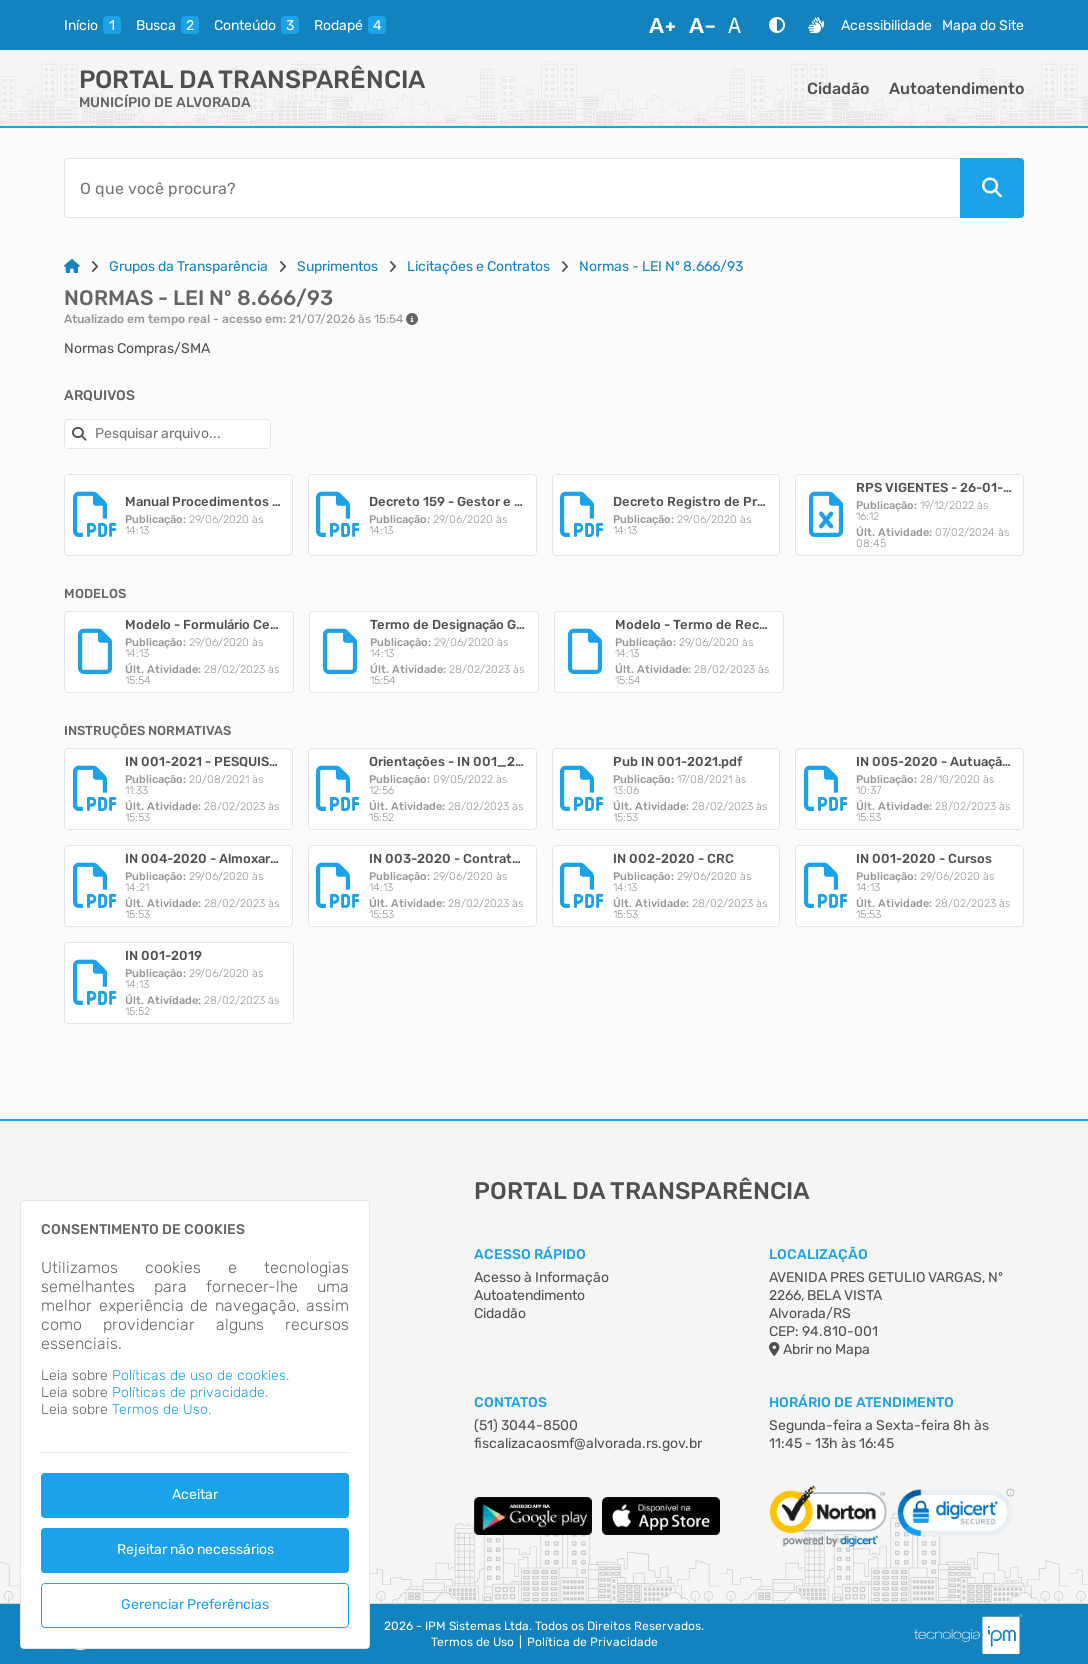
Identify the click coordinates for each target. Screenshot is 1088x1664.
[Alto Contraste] (777, 25)
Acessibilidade (886, 25)
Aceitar (195, 1494)
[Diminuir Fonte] (702, 25)
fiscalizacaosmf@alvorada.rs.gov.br (588, 1443)
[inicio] (92, 25)
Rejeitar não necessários (195, 1549)
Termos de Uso (472, 1642)
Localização (818, 1254)
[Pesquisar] (992, 188)
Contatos (510, 1402)
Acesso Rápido (530, 1254)
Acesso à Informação (541, 1277)
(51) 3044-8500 (526, 1425)
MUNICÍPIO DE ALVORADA (165, 102)
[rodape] (350, 25)
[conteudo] (256, 25)
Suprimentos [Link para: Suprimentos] (337, 266)
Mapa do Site (983, 25)
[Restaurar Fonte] (740, 25)
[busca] (167, 25)
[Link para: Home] (72, 266)
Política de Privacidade (592, 1642)
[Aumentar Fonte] (662, 25)
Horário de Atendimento (861, 1402)
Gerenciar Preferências (195, 1604)
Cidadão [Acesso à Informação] (500, 1313)
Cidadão (838, 88)
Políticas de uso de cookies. (200, 1375)
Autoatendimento (956, 88)
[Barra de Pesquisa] (512, 188)
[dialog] (195, 1424)
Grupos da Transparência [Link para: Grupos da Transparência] (188, 266)
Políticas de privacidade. (190, 1392)
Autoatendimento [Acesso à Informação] (529, 1295)
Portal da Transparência (252, 79)
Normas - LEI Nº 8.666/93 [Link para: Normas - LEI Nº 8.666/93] (661, 266)
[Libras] (816, 25)
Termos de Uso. (161, 1409)
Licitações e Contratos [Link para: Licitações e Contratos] (478, 266)
